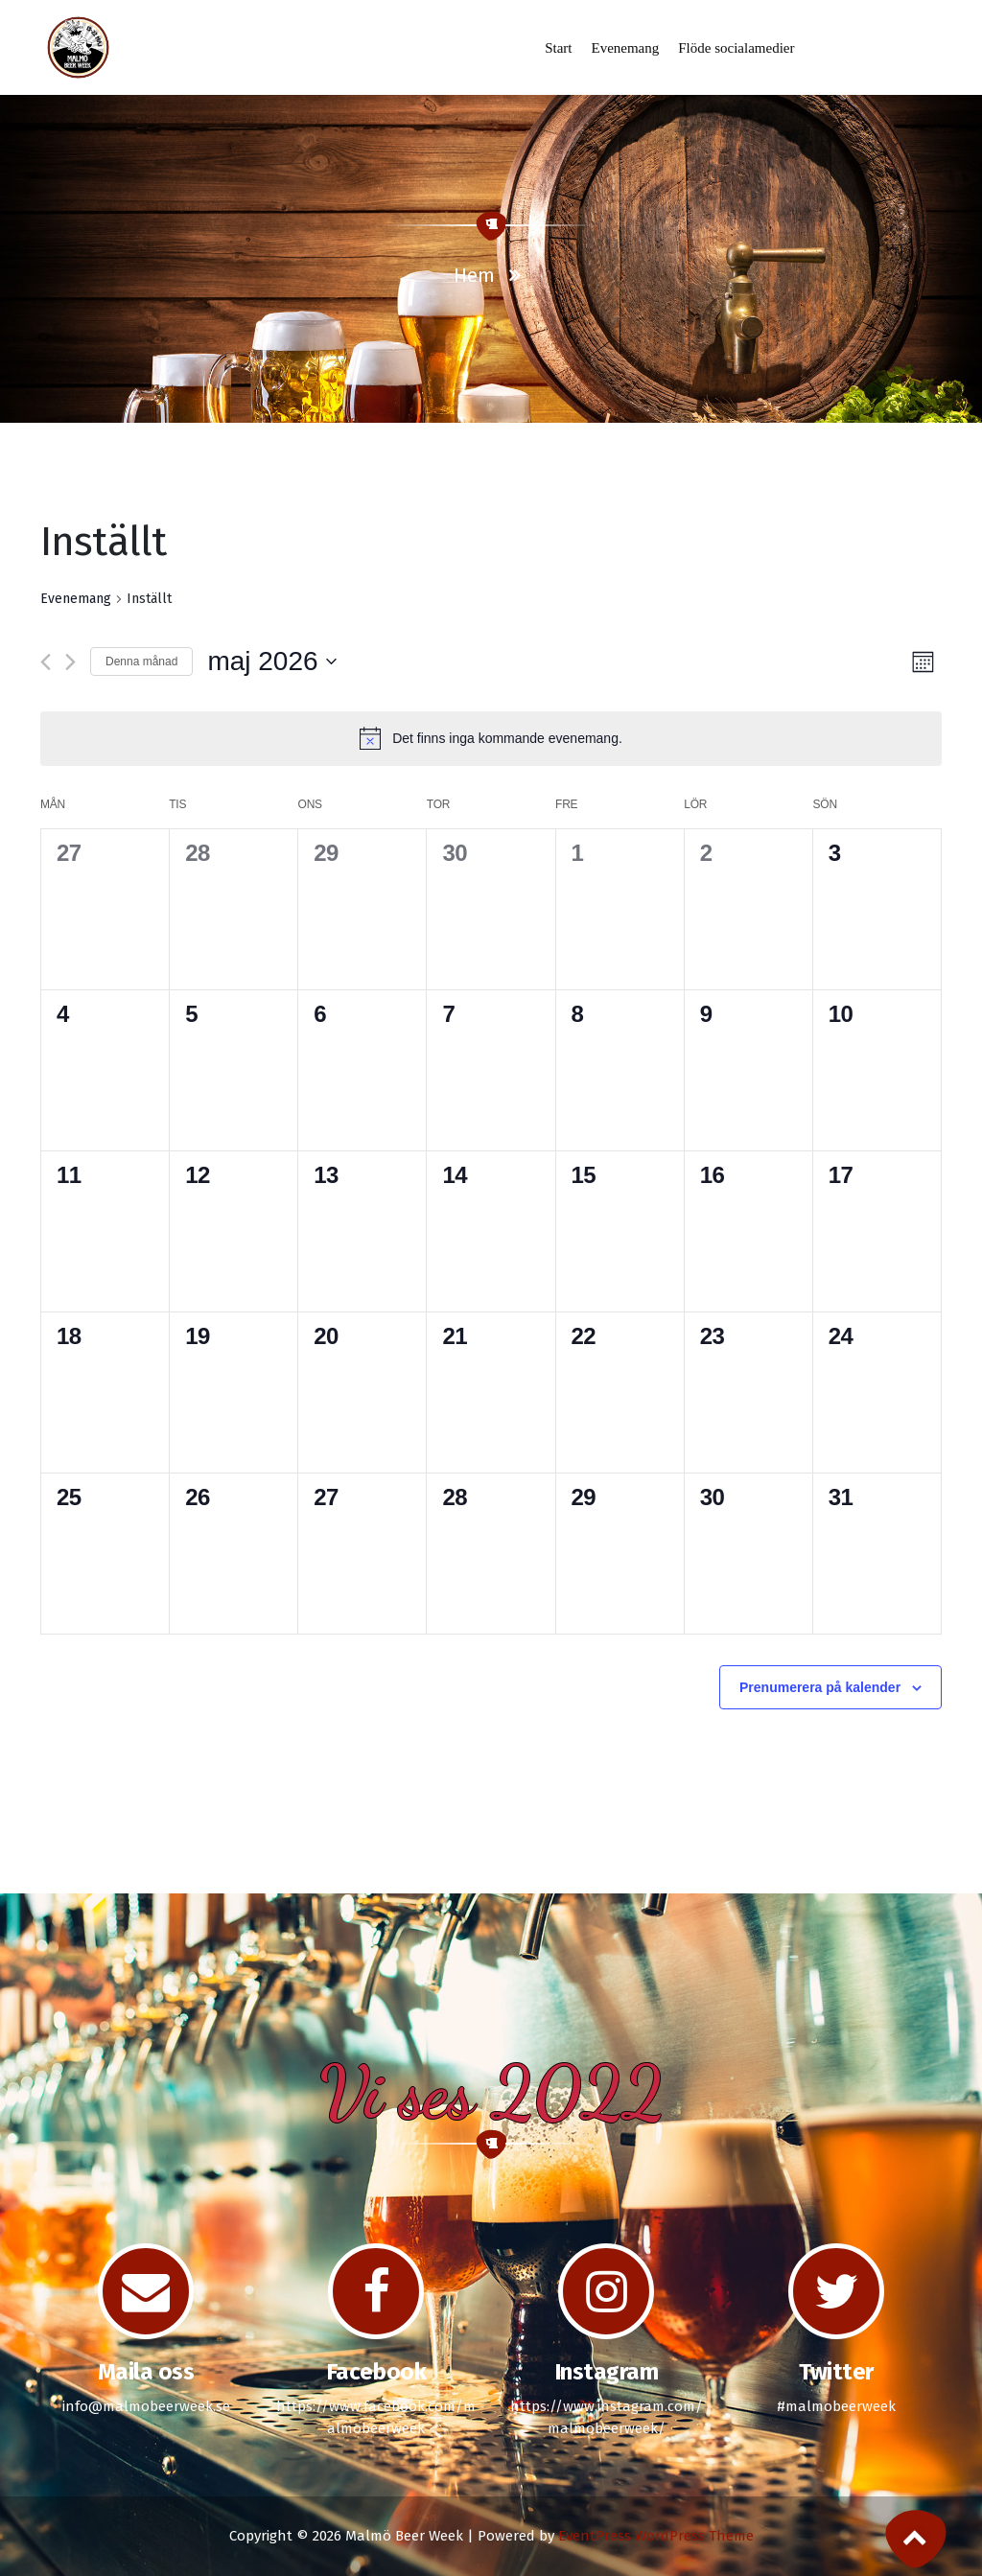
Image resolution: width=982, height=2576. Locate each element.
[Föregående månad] (45, 662)
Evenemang (625, 47)
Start (558, 47)
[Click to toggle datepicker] (271, 661)
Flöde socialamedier (736, 47)
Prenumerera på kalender (819, 1687)
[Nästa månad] (70, 662)
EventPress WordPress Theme (656, 2535)
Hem (474, 275)
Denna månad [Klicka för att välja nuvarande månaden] (141, 661)
